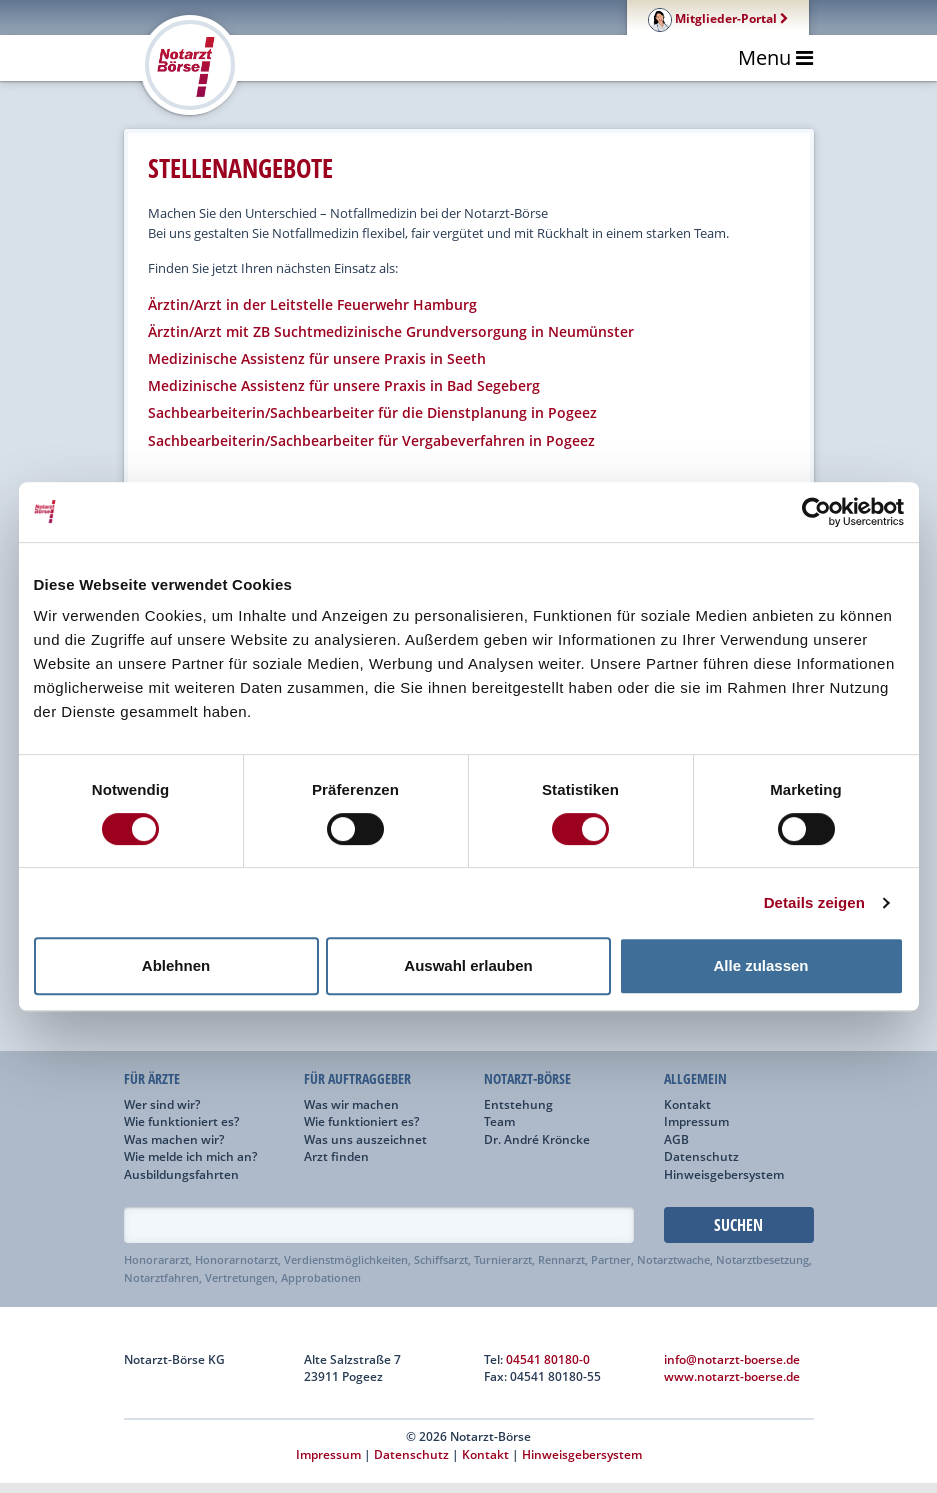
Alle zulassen (760, 965)
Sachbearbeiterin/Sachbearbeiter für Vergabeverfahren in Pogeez (371, 440)
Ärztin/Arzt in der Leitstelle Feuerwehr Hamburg (312, 304)
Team (499, 1121)
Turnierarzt (503, 1260)
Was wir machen (351, 1104)
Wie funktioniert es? (181, 1121)
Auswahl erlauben (468, 965)
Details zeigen (814, 902)
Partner (611, 1260)
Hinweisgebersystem (724, 1174)
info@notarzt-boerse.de (732, 1359)
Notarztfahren (161, 1278)
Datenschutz (701, 1156)
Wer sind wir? (162, 1104)
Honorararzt (156, 1260)
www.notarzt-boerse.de (732, 1376)
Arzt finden (336, 1156)
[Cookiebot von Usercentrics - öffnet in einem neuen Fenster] (816, 512)
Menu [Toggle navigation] (775, 57)
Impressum (696, 1121)
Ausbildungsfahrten (181, 1174)
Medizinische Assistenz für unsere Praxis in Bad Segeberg (344, 385)
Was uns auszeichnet (365, 1139)
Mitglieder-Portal (718, 18)
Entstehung (518, 1104)
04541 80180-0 (548, 1359)
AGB (676, 1139)
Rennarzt (561, 1260)
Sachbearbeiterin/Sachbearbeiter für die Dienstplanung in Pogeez (372, 412)
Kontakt (687, 1104)
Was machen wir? (174, 1139)
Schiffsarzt (441, 1260)
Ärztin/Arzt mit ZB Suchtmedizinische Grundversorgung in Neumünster (391, 331)
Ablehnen (176, 965)
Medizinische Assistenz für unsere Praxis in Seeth (317, 358)
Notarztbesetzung (762, 1260)
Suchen (738, 1225)
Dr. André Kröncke (537, 1139)
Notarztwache (673, 1260)
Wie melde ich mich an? (190, 1156)
